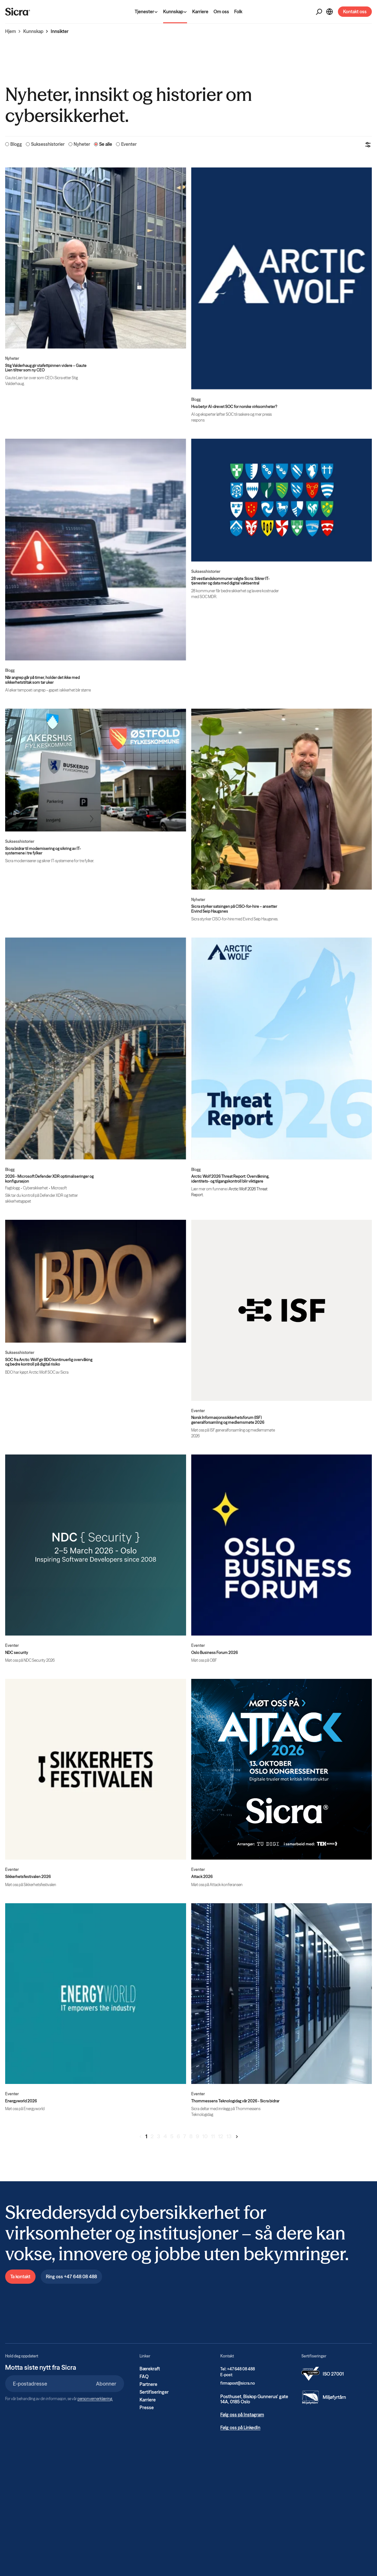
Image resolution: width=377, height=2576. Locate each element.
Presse (147, 2407)
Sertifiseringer (154, 2392)
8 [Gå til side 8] (191, 2136)
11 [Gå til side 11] (213, 2136)
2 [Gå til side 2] (152, 2136)
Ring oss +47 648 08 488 (71, 2277)
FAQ (144, 2376)
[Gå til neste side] (237, 2137)
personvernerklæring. (95, 2398)
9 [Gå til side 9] (197, 2136)
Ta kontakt (20, 2277)
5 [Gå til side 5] (171, 2136)
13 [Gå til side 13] (229, 2136)
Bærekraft (150, 2368)
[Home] (17, 12)
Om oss (221, 12)
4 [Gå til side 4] (165, 2136)
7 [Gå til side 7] (184, 2136)
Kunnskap (33, 31)
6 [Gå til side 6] (178, 2136)
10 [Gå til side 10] (205, 2136)
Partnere (148, 2384)
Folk (238, 12)
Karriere (200, 12)
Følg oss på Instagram (242, 2415)
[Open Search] (319, 11)
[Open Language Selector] (329, 11)
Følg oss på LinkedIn (240, 2428)
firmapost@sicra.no (237, 2383)
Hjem (10, 31)
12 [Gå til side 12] (220, 2136)
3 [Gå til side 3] (158, 2136)
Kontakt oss (355, 12)
